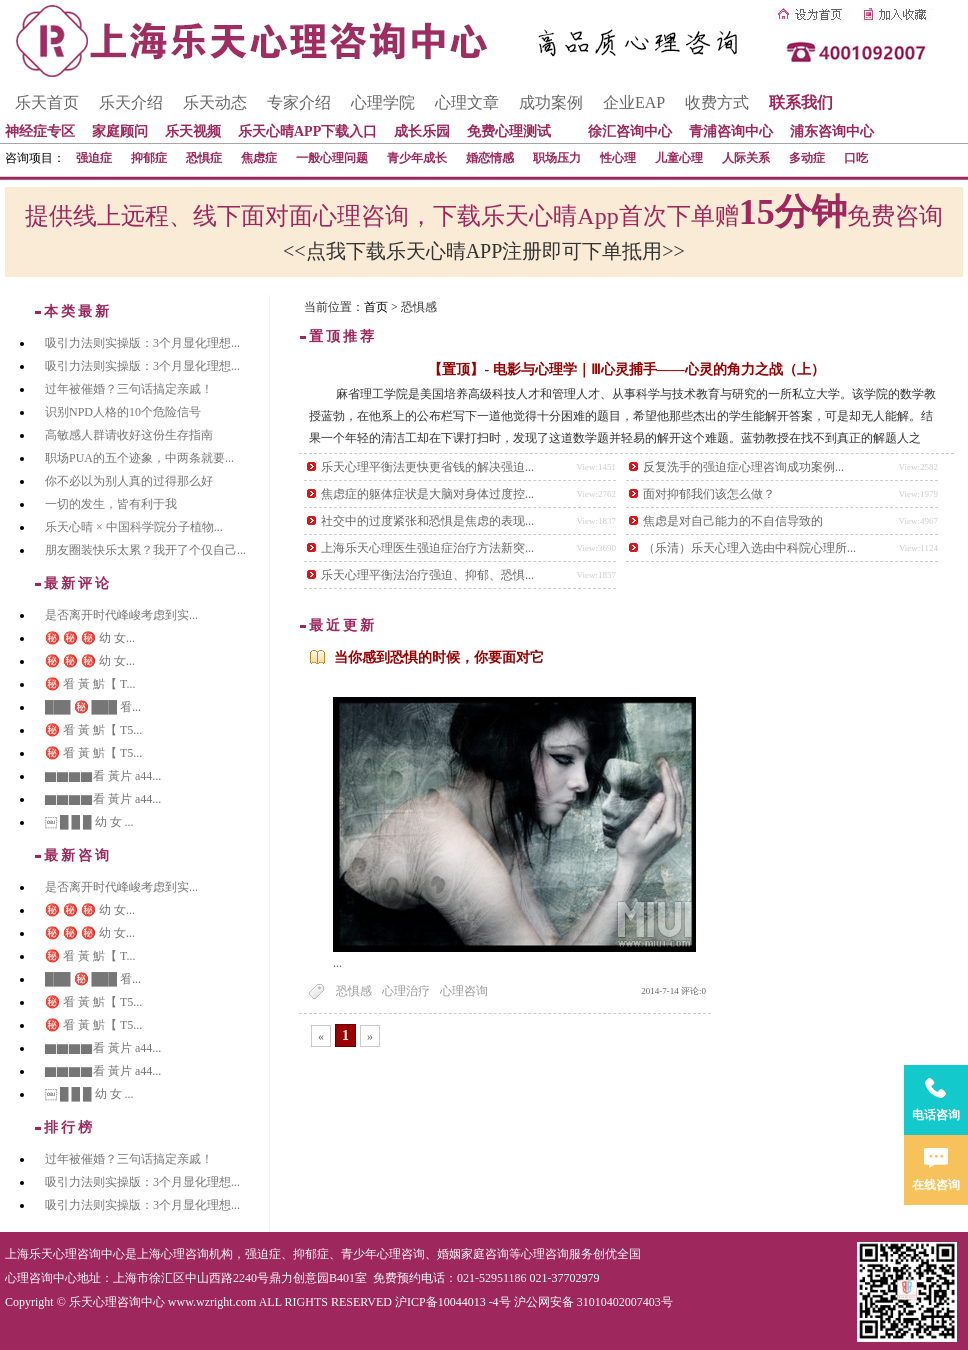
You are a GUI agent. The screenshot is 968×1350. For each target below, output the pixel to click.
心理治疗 (406, 991)
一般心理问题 (332, 158)
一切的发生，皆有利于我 (111, 504)
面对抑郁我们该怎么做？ (709, 494)
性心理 (618, 158)
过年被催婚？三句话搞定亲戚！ (129, 389)
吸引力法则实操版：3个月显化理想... (142, 343)
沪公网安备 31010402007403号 (593, 1302)
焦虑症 (259, 158)
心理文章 (467, 102)
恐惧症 (204, 158)
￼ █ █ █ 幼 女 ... (89, 822)
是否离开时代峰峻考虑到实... (121, 615)
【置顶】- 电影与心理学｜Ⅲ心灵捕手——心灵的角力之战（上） (626, 369)
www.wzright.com (212, 1302)
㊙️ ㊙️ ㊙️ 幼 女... (90, 638)
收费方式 (717, 102)
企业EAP (634, 102)
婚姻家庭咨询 (473, 1254)
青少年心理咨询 (383, 1254)
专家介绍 (299, 102)
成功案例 (551, 102)
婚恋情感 (490, 158)
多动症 (807, 158)
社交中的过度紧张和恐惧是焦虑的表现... (427, 521)
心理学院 (383, 102)
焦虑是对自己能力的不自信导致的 (733, 521)
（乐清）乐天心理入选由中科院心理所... (749, 548)
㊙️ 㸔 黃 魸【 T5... (93, 730)
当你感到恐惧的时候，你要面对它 (439, 657)
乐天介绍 (131, 102)
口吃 (856, 158)
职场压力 (557, 158)
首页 (376, 307)
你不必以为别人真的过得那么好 (129, 481)
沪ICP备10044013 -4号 (453, 1302)
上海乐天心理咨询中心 (65, 1254)
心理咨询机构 (197, 1254)
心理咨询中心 (41, 1278)
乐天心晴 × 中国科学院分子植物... (134, 527)
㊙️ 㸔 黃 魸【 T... (90, 684)
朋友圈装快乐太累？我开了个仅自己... (145, 550)
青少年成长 (417, 158)
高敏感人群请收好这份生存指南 (129, 435)
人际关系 (746, 158)
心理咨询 (464, 991)
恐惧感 (354, 991)
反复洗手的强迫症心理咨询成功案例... (743, 467)
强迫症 (94, 158)
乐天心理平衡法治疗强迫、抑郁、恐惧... (427, 575)
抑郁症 (149, 158)
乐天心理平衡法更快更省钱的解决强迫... (427, 467)
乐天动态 (215, 102)
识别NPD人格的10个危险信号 (123, 412)
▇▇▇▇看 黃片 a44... (103, 776)
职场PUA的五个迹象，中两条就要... (139, 458)
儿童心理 (679, 158)
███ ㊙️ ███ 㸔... (93, 707)
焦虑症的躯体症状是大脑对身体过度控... (427, 494)
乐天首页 (47, 102)
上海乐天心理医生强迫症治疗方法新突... (427, 548)
